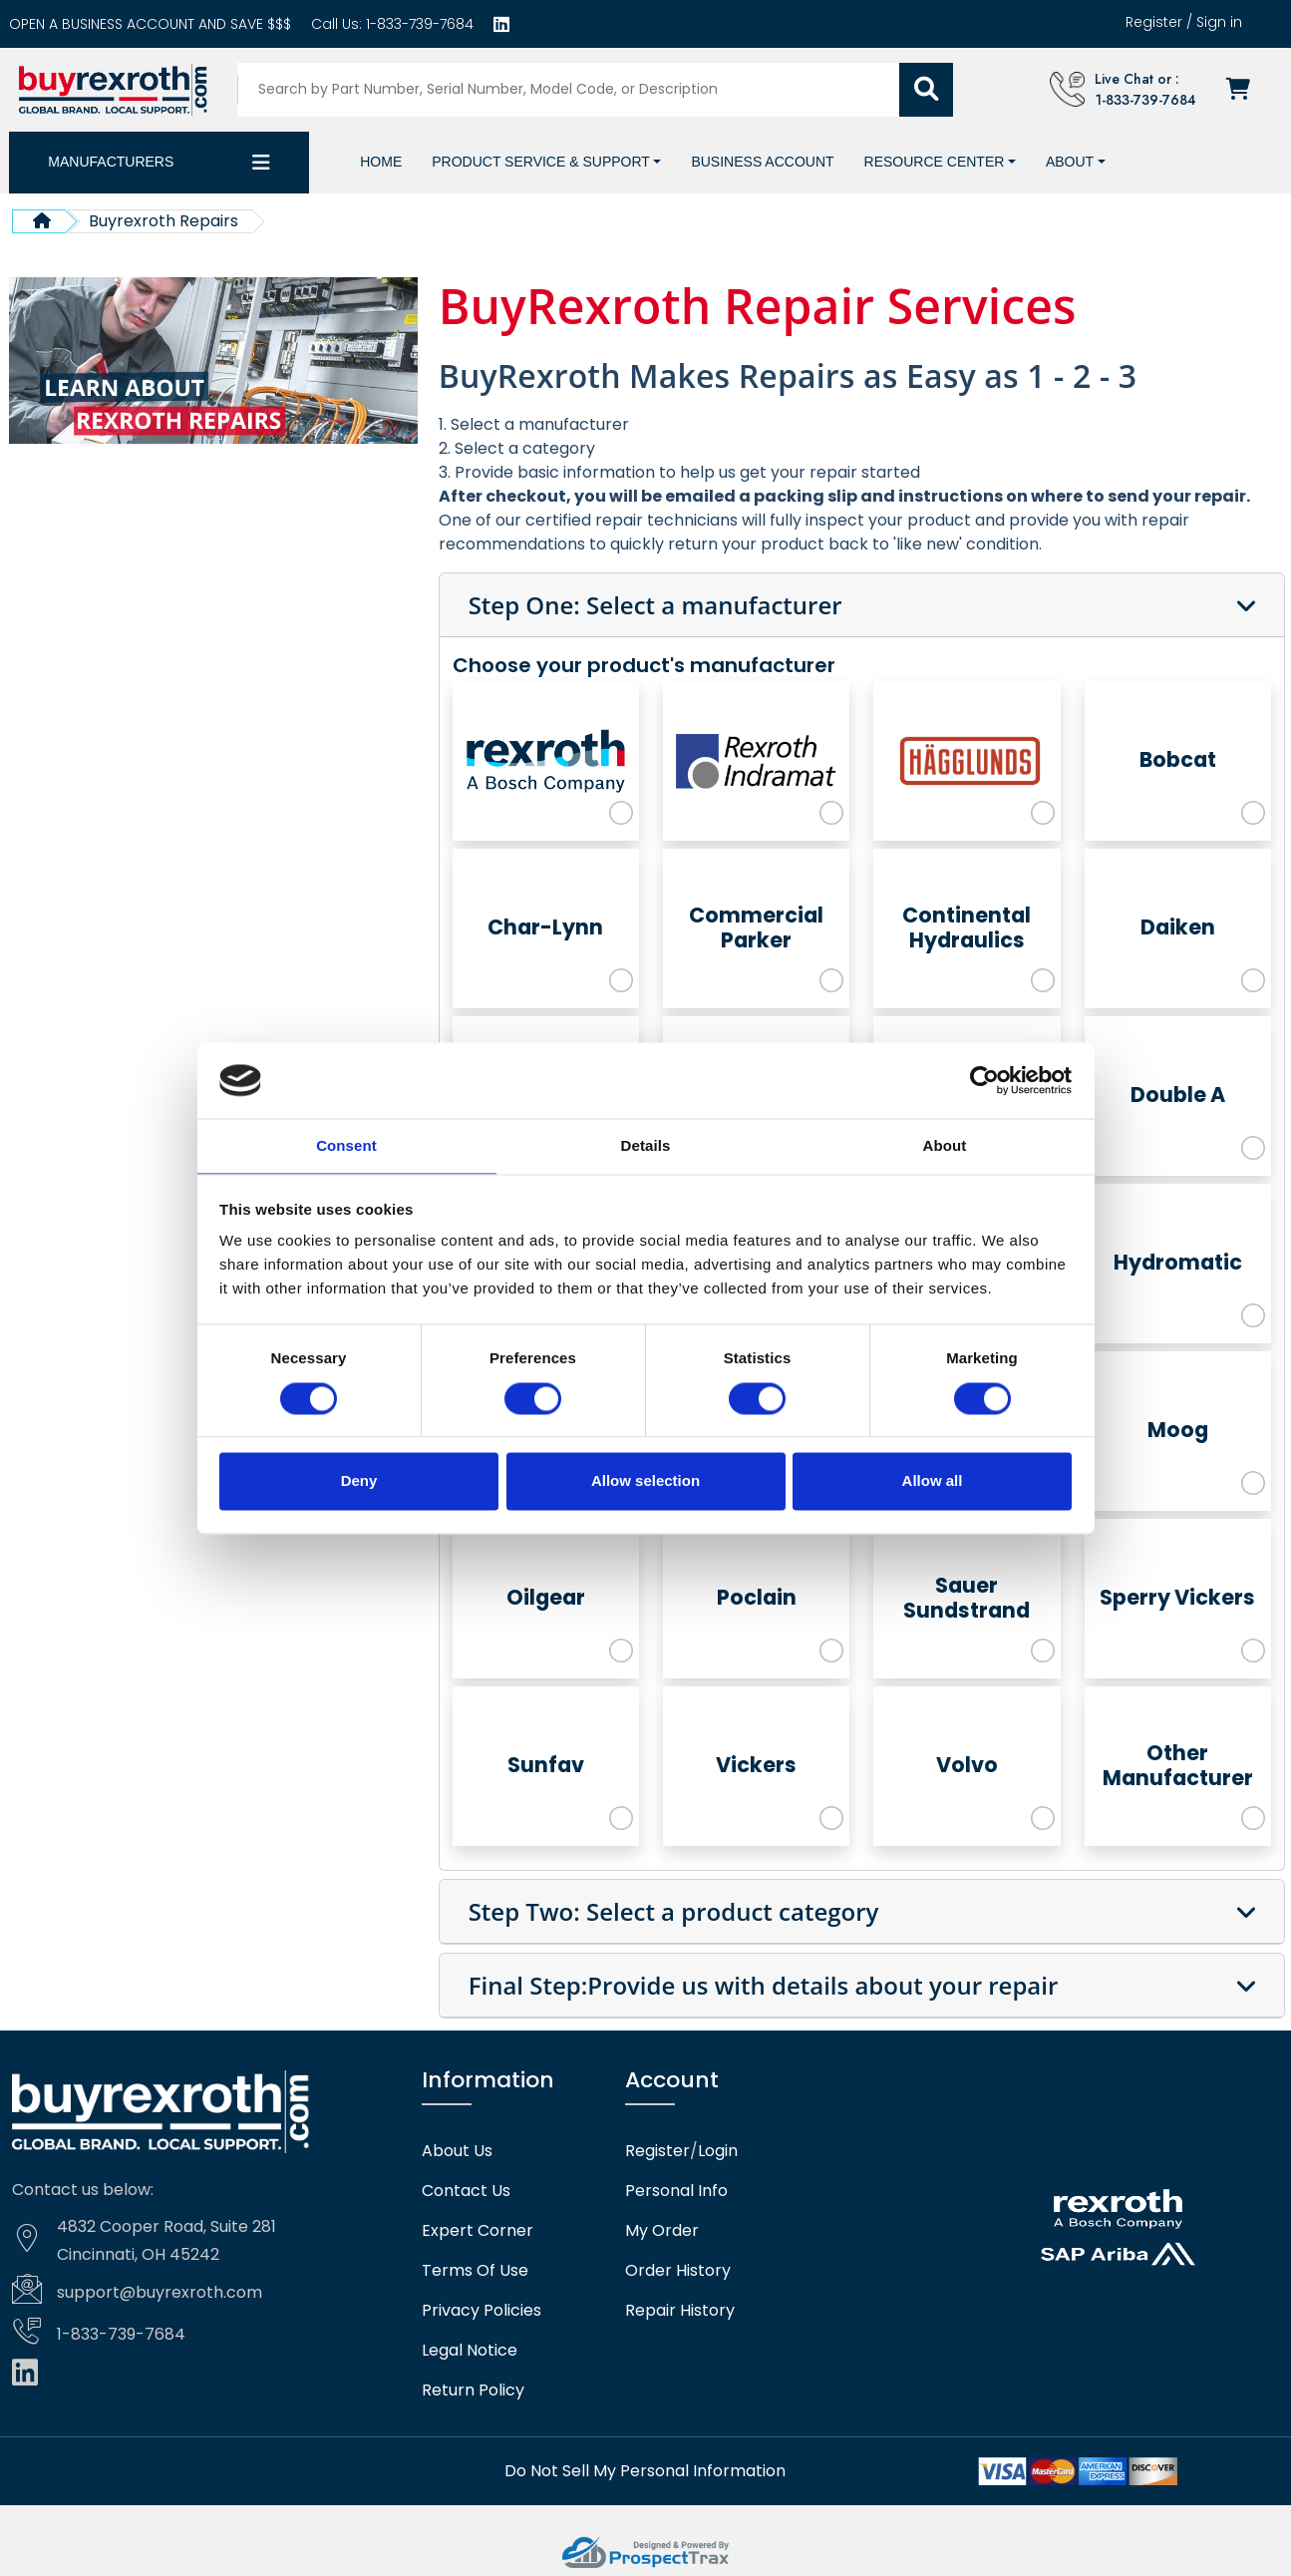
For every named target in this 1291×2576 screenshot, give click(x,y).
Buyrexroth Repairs (163, 219)
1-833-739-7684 (418, 24)
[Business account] (150, 24)
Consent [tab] (346, 1145)
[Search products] (573, 89)
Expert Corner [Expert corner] (477, 2230)
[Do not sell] (645, 2470)
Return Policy (473, 2389)
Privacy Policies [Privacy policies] (481, 2310)
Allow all (932, 1482)
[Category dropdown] (261, 162)
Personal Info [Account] (676, 2190)
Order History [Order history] (678, 2270)
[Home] (381, 161)
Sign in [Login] (1219, 22)
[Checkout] (1243, 89)
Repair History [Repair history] (680, 2310)
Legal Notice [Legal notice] (469, 2350)
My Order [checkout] (662, 2230)
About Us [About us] (457, 2150)
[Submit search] (930, 89)
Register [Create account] (1154, 22)
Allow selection (645, 1482)
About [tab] (945, 1145)
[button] (546, 161)
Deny (359, 1482)
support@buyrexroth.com (159, 2291)
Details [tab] (646, 1145)
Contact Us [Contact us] (466, 2190)
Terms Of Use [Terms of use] (475, 2270)
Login (718, 2150)
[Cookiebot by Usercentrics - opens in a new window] (984, 1079)
